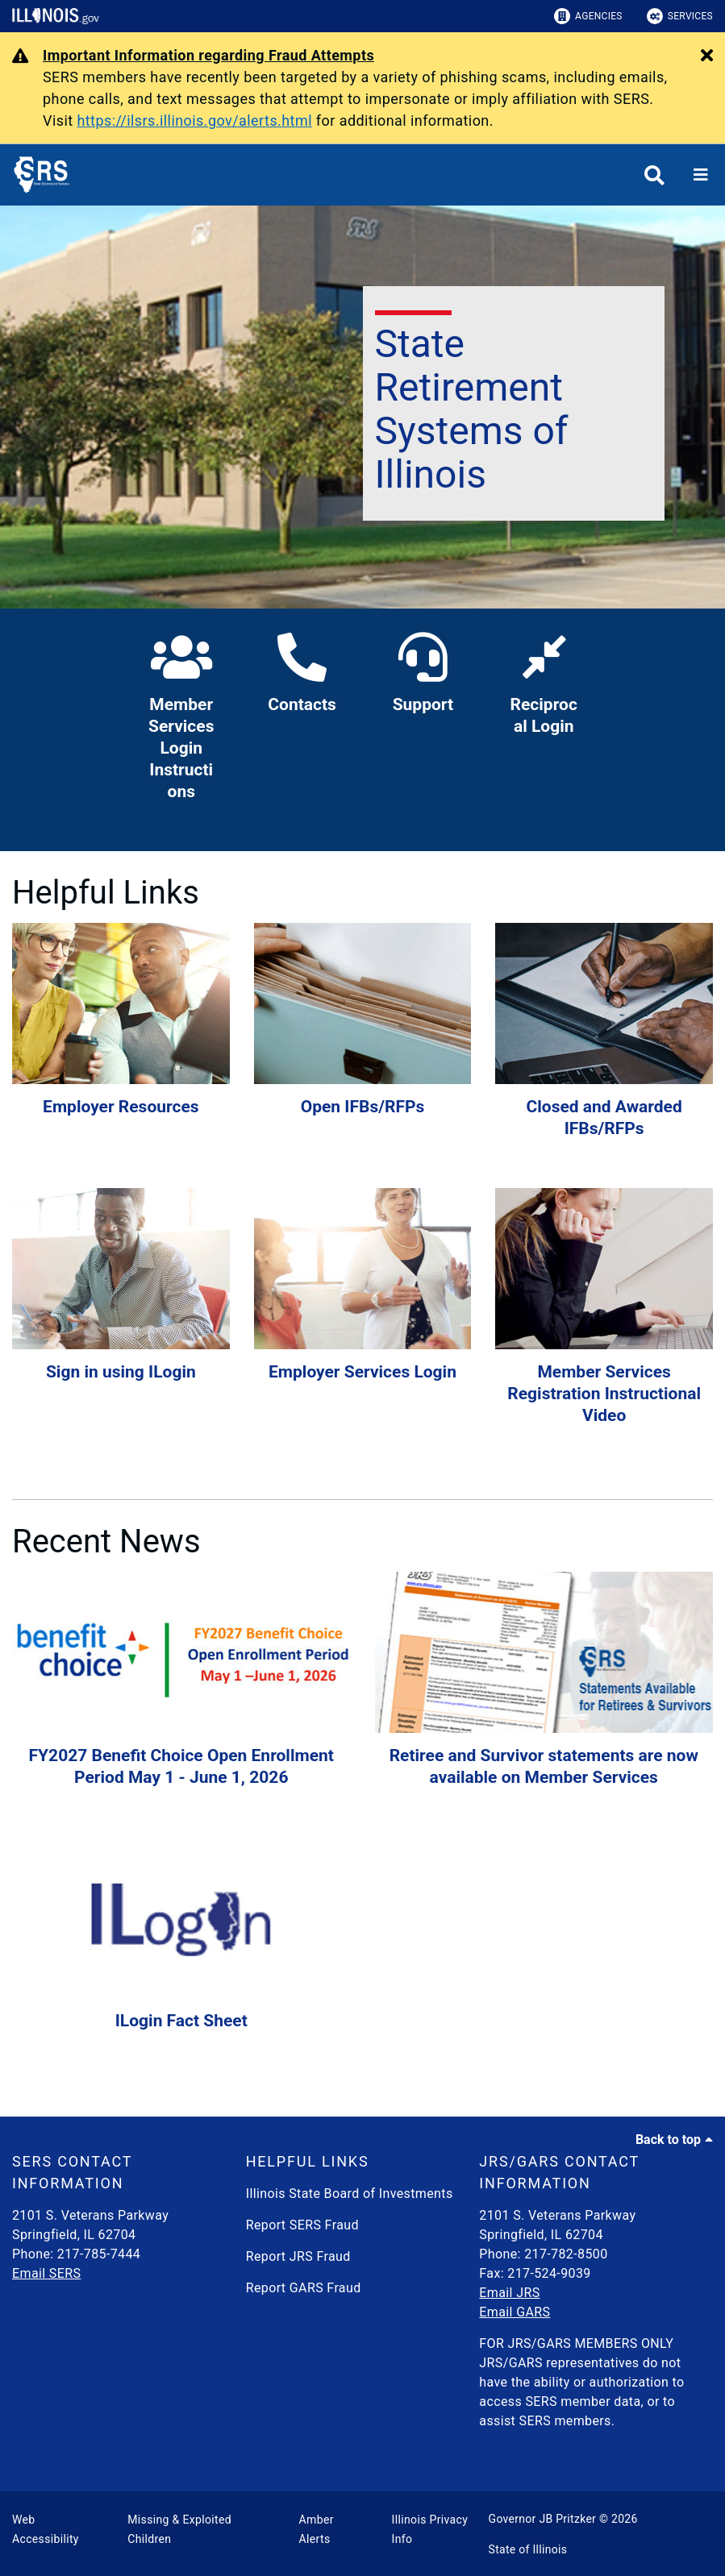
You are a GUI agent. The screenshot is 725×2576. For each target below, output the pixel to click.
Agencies (588, 16)
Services (680, 16)
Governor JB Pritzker (543, 2518)
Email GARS (514, 2312)
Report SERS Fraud (302, 2225)
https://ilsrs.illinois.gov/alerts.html (194, 120)
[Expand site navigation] (701, 175)
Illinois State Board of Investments (349, 2193)
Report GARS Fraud (303, 2288)
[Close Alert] (707, 56)
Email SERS (46, 2273)
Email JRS (509, 2292)
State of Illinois (528, 2549)
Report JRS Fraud (298, 2256)
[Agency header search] (654, 175)
